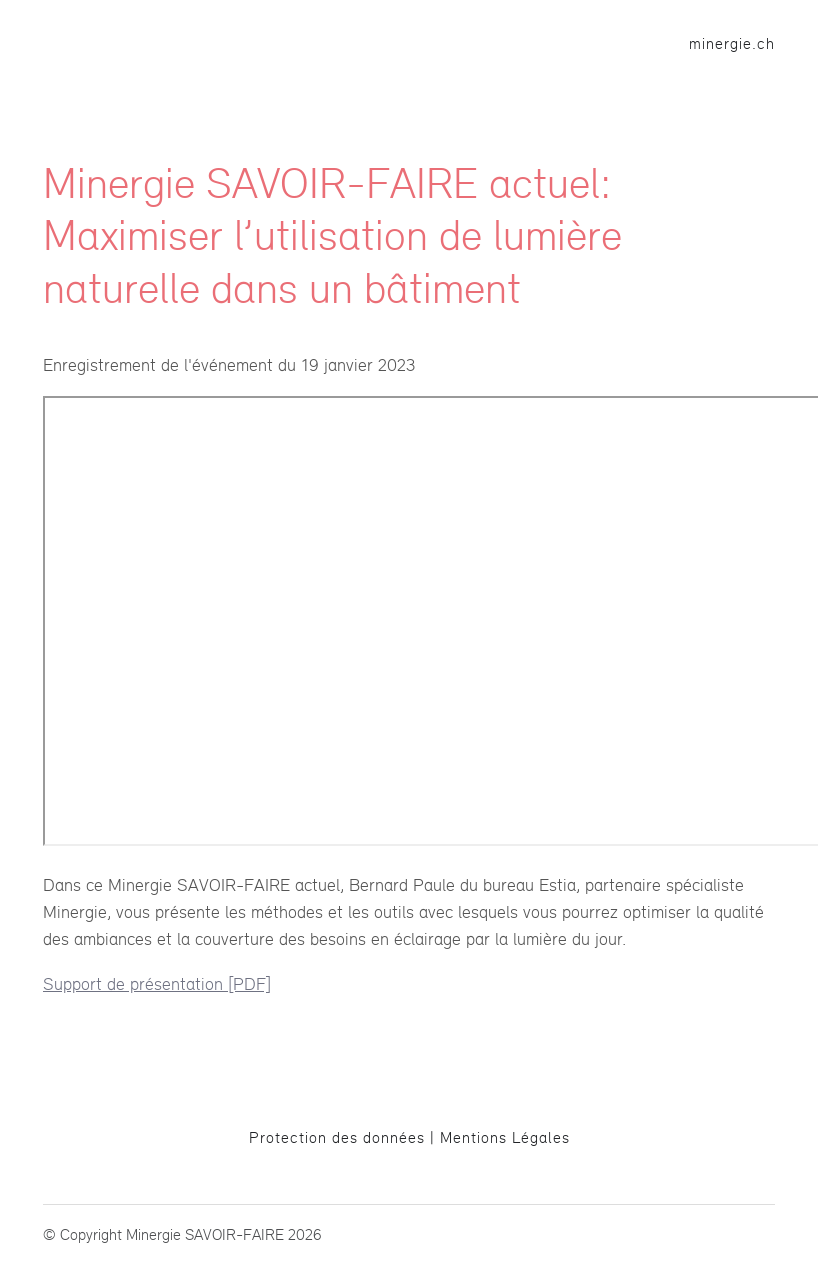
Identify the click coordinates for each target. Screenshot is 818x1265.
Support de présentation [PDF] (157, 983)
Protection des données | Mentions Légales (409, 1137)
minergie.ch (732, 43)
